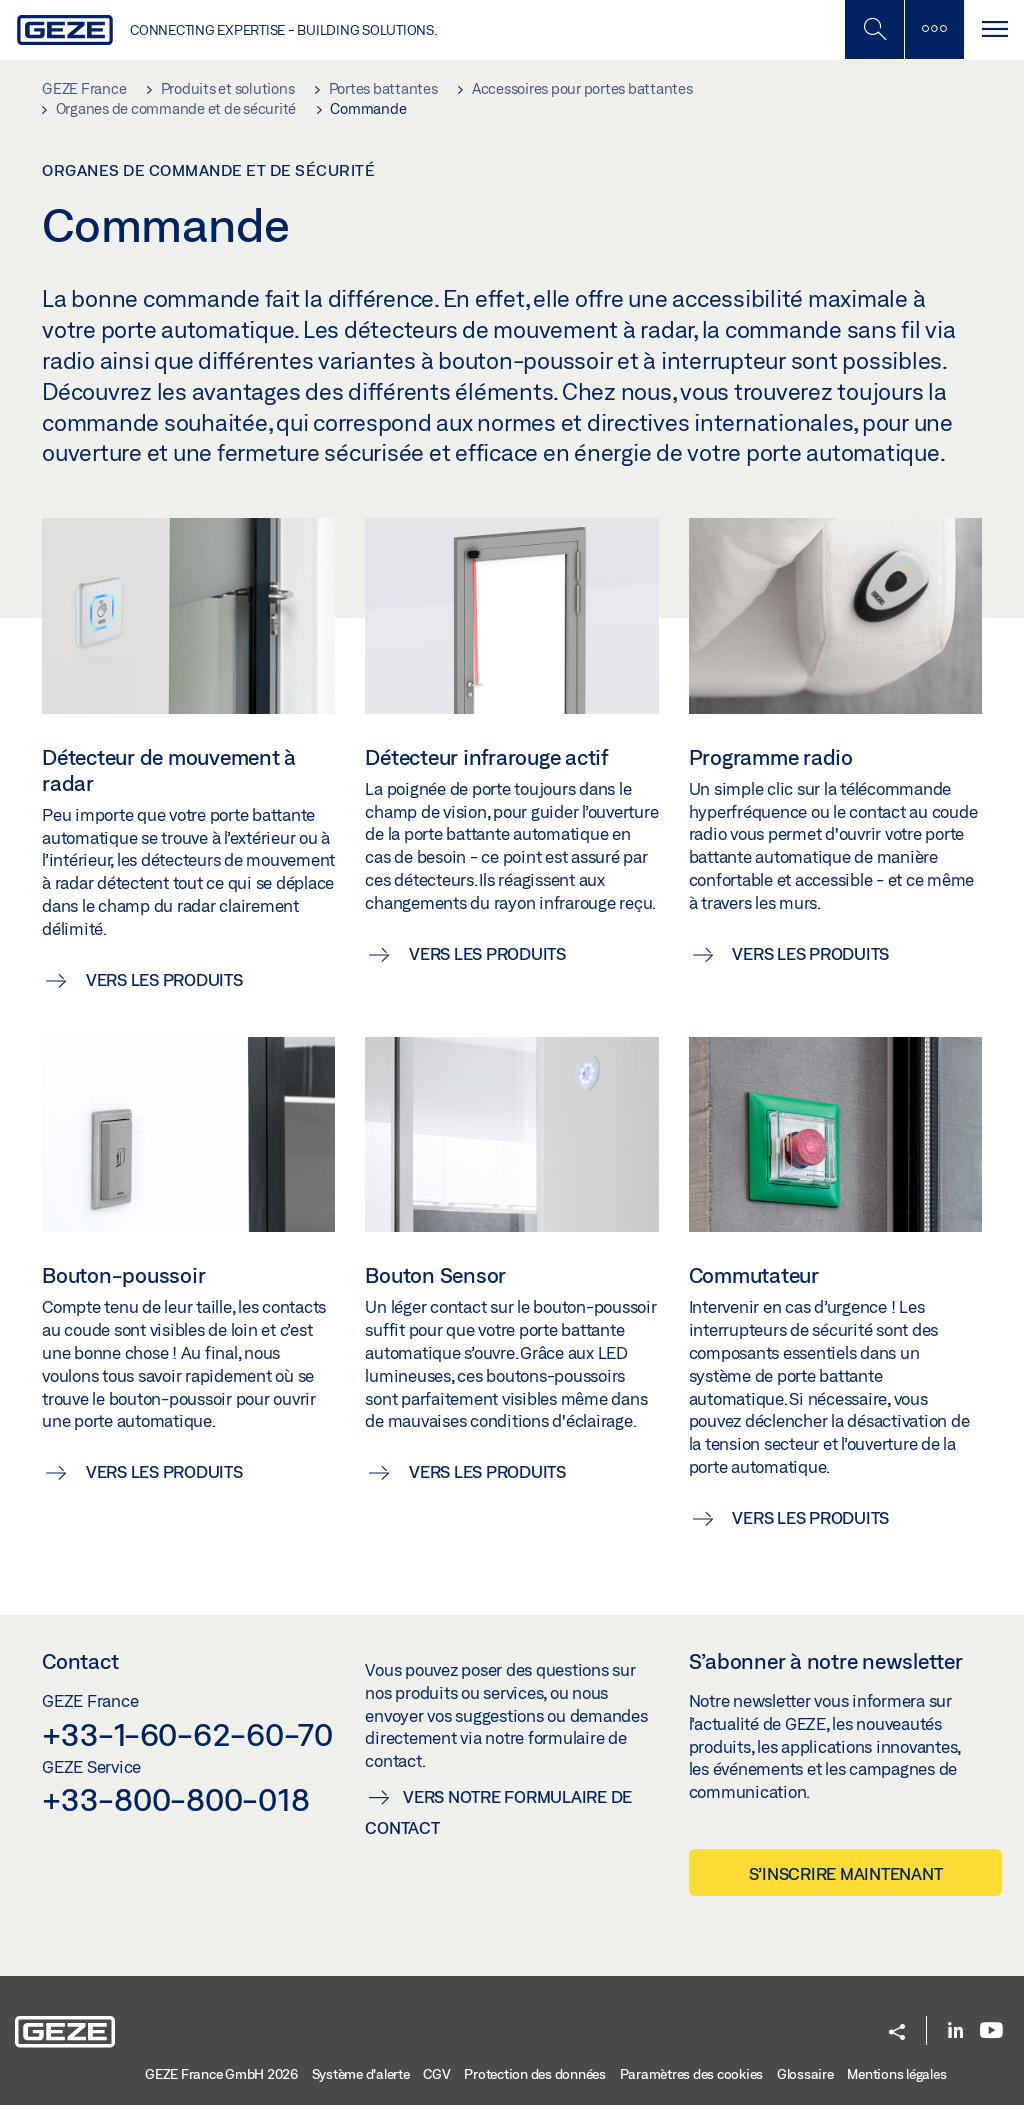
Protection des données (535, 2074)
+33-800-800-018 (175, 1799)
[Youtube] (991, 2031)
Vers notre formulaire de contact (498, 1812)
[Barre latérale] (934, 29)
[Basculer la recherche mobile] (874, 29)
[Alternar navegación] (994, 29)
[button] (897, 2033)
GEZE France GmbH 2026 (221, 2074)
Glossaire (805, 2074)
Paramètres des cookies (692, 2074)
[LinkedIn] (955, 2031)
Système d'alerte (361, 2074)
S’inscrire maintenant (846, 1873)
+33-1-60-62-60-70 (187, 1734)
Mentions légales (896, 2074)
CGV (436, 2074)
